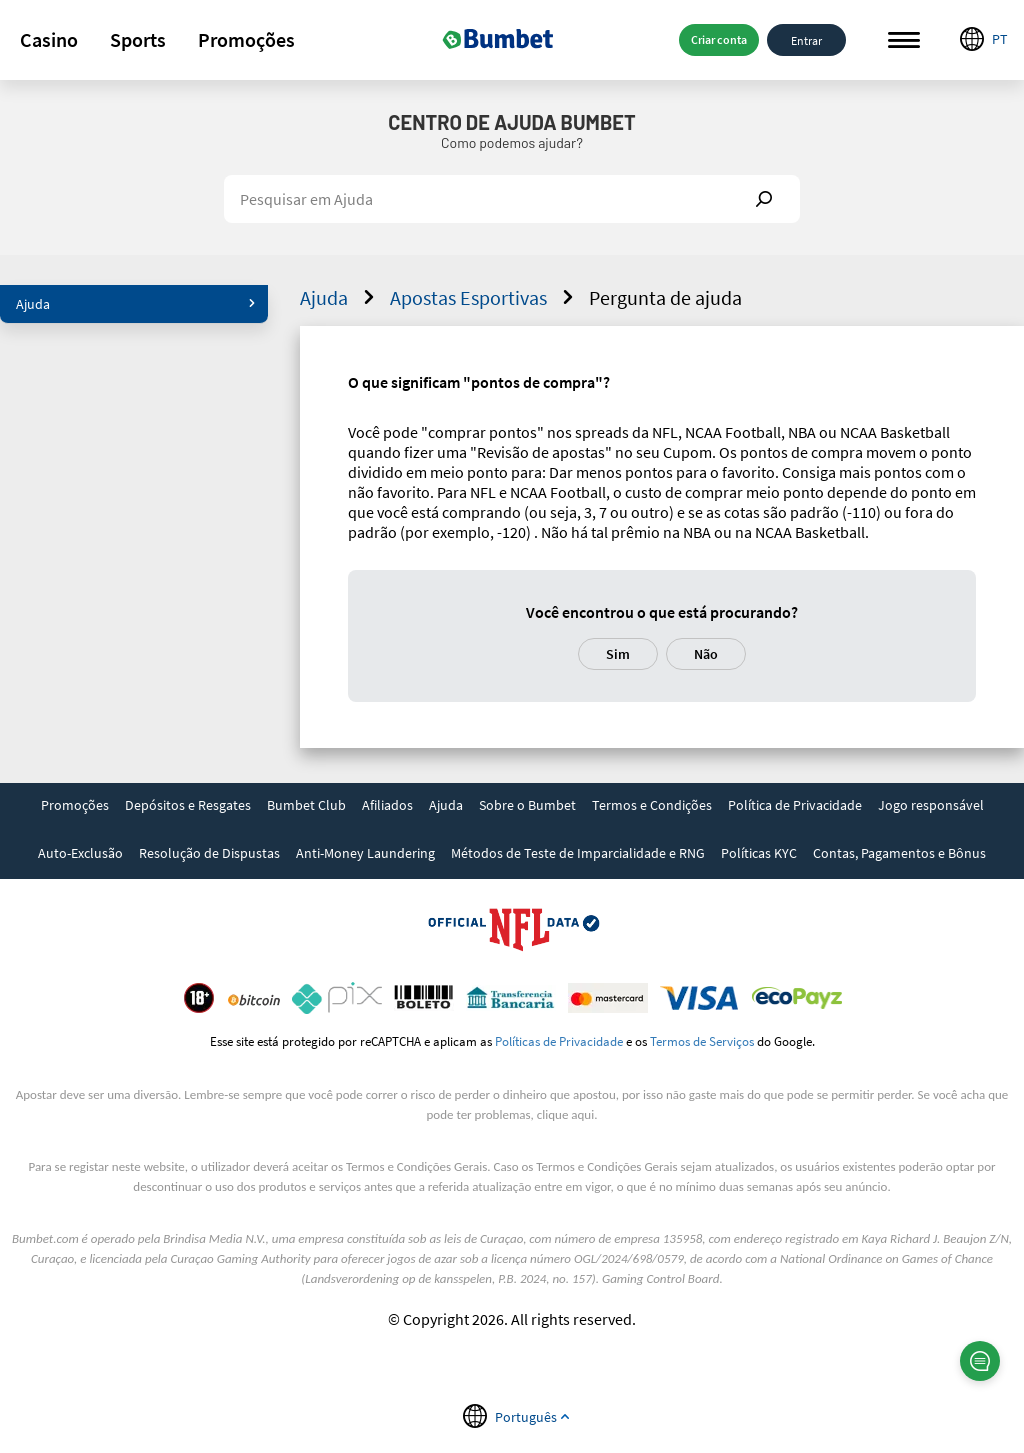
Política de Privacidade (795, 805)
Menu (904, 40)
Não (706, 654)
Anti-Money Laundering (365, 853)
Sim (618, 654)
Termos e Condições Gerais (416, 1166)
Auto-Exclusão (80, 853)
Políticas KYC (759, 853)
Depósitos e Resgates (188, 805)
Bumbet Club (306, 805)
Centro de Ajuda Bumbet (511, 122)
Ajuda (136, 304)
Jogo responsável (931, 805)
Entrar (806, 39)
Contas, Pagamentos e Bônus (899, 853)
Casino (49, 39)
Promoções (246, 39)
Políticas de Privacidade (559, 1041)
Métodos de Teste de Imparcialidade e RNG (578, 853)
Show (764, 199)
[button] (49, 40)
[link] (75, 807)
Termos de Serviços (702, 1041)
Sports (138, 39)
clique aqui (565, 1114)
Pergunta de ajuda (665, 297)
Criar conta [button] (719, 39)
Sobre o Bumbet (527, 805)
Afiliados (387, 805)
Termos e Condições (652, 805)
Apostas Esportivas (484, 297)
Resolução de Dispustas (209, 853)
